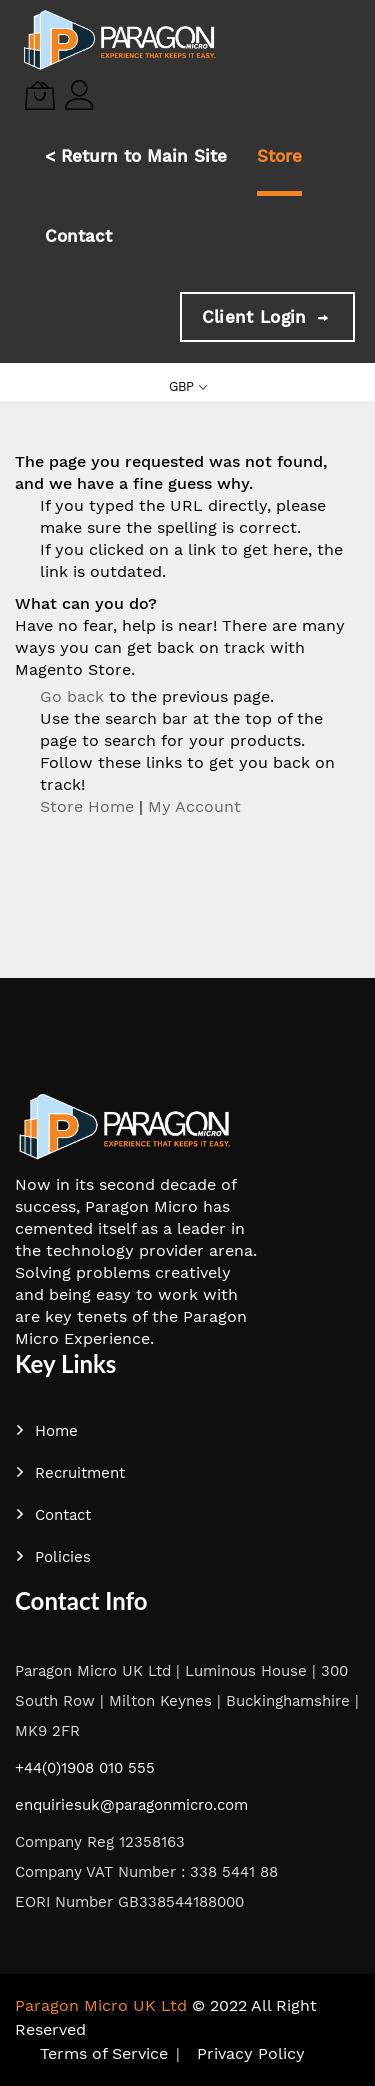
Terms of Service (104, 2053)
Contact (78, 236)
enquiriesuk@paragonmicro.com (131, 1805)
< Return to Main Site (136, 156)
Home (46, 1431)
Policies (53, 1557)
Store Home (87, 806)
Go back (72, 696)
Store (279, 156)
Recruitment (70, 1473)
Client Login (267, 317)
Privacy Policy (251, 2053)
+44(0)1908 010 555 (85, 1768)
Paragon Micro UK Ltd (101, 2005)
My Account (194, 806)
